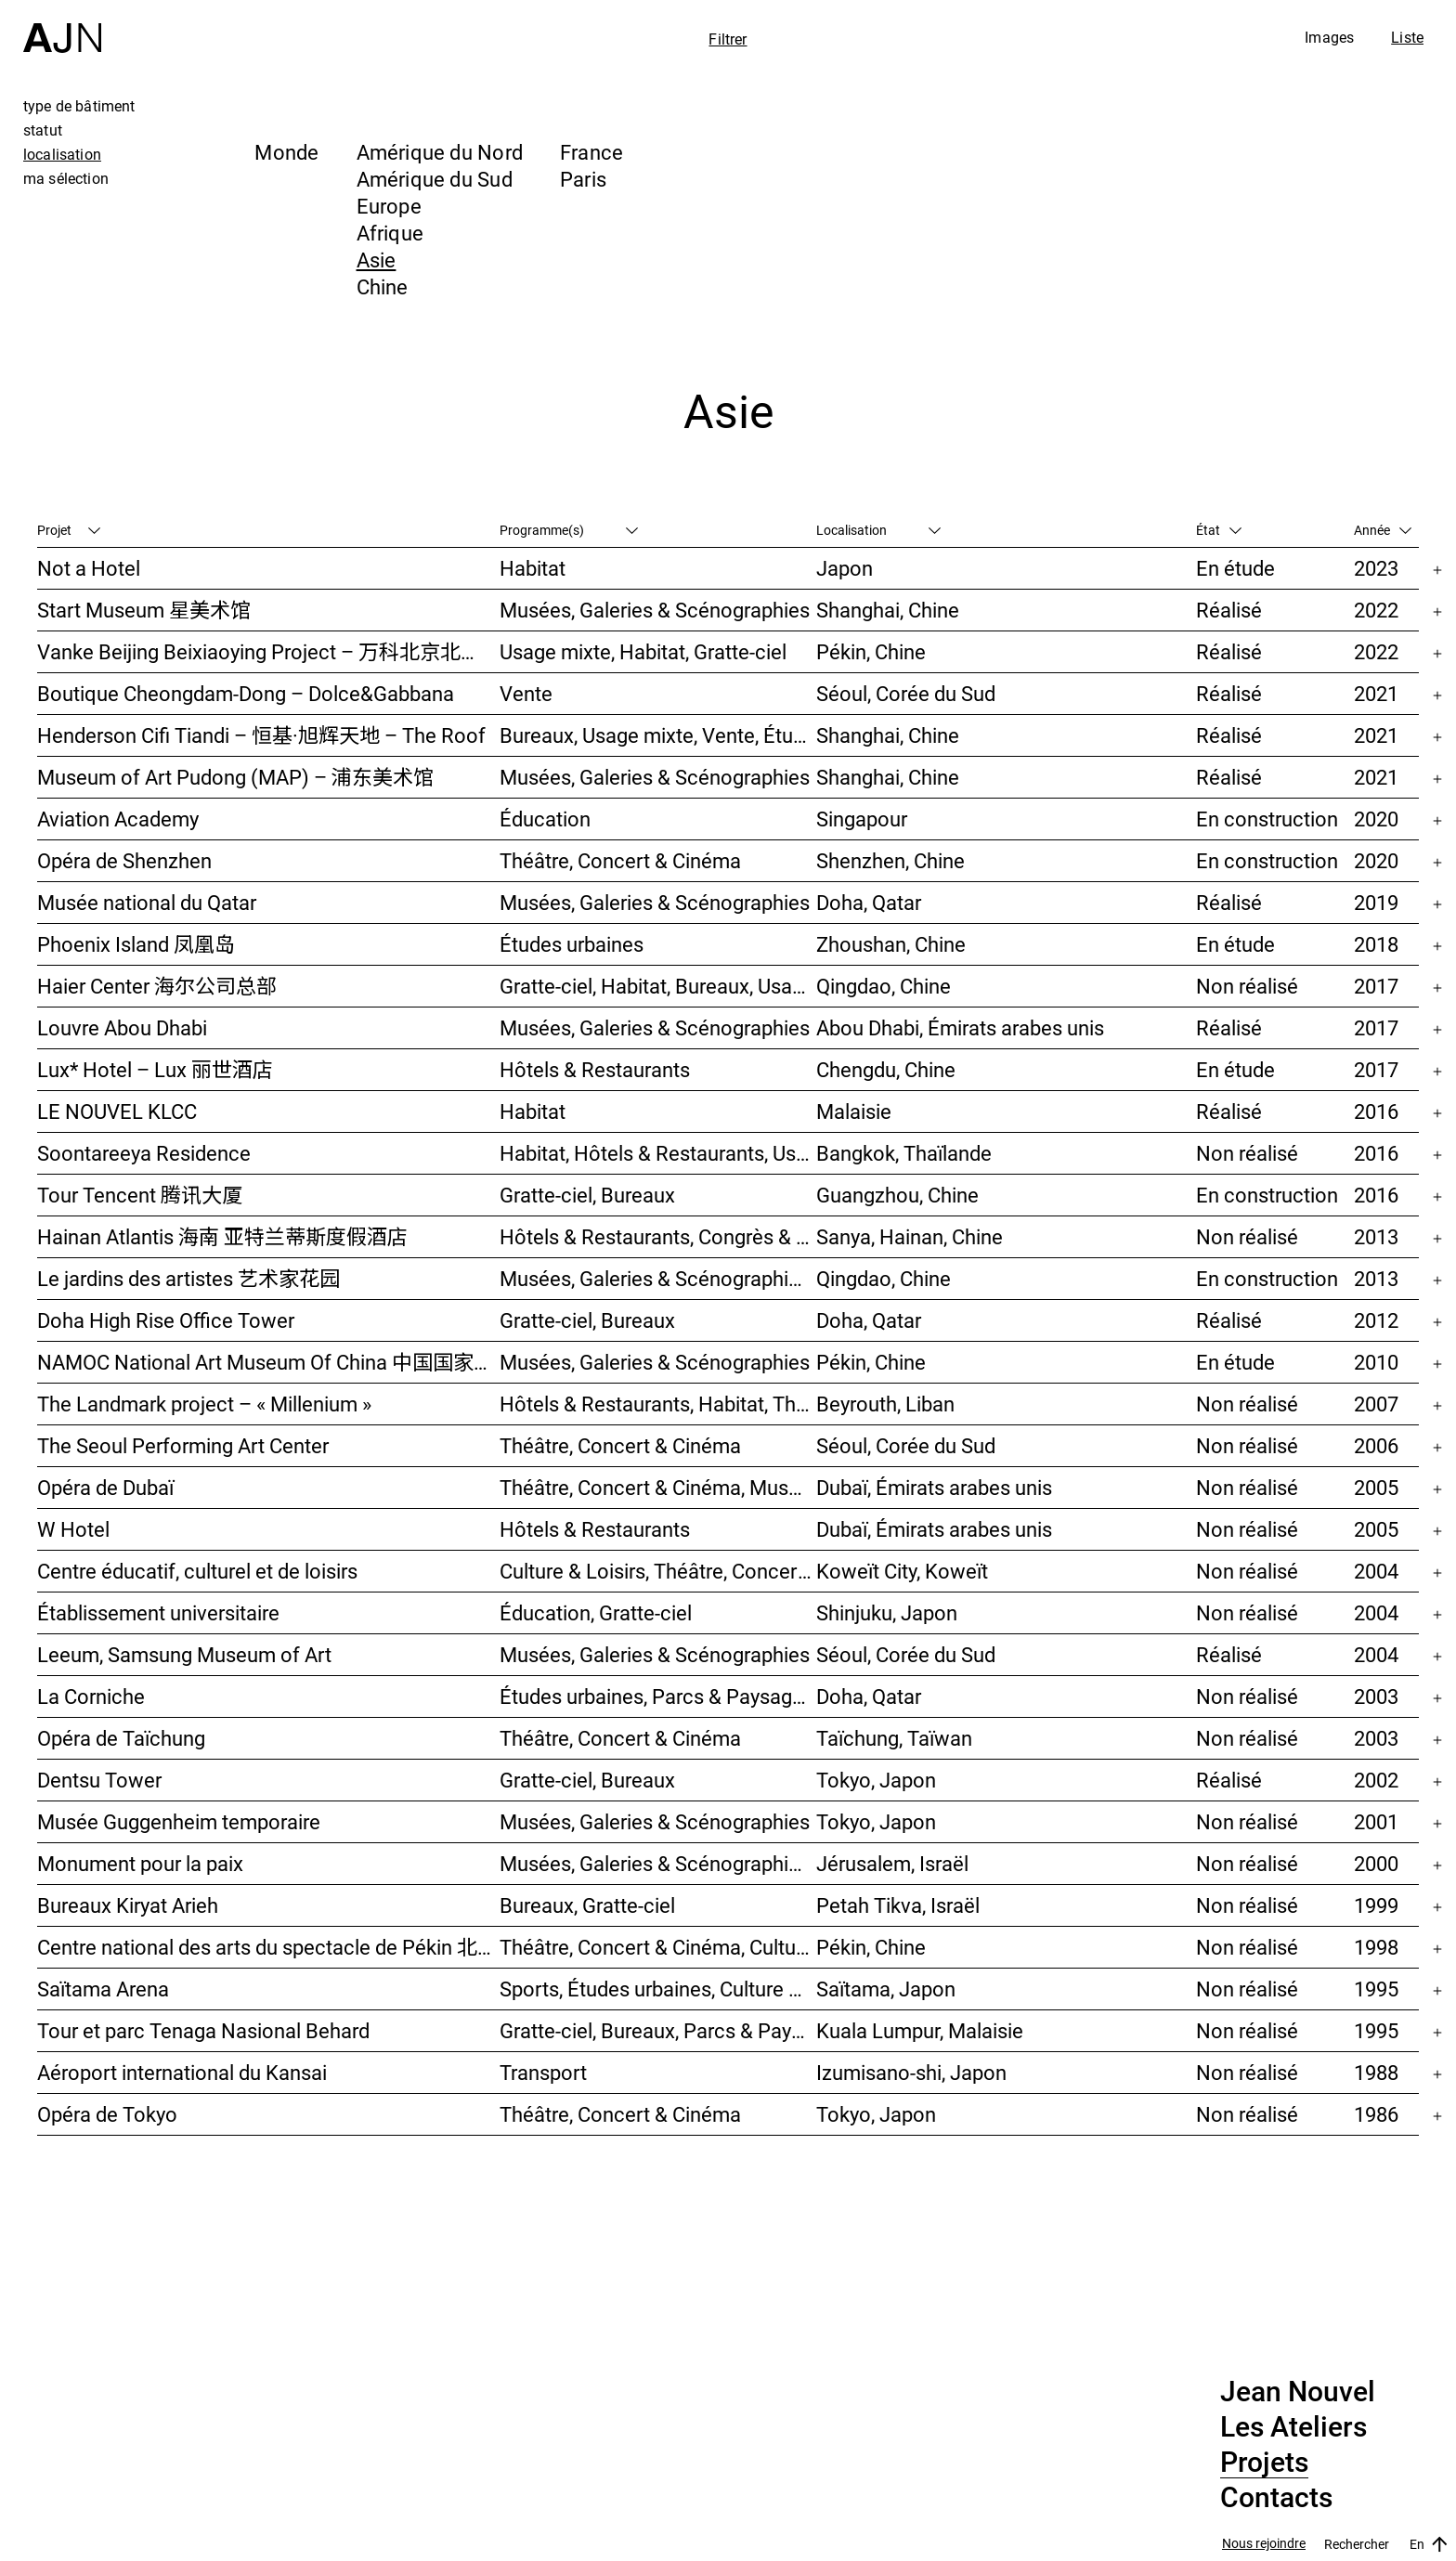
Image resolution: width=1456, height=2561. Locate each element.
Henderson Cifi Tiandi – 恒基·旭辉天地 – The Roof (261, 735)
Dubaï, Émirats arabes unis (934, 1487)
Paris (583, 178)
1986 (1376, 2113)
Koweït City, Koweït (902, 1570)
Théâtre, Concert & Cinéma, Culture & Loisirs (658, 1946)
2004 (1376, 1570)
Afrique (390, 232)
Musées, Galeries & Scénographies (655, 609)
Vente (526, 693)
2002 (1376, 1779)
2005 (1376, 1487)
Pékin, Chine (871, 651)
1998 (1376, 1946)
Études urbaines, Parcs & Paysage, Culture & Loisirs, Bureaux (658, 1696)
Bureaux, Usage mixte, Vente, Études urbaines (658, 735)
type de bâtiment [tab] (79, 106)
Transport (543, 2072)
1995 (1376, 1988)
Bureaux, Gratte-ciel (587, 1905)
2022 (1376, 609)
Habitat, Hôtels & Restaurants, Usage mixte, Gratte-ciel (658, 1152)
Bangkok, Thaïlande (904, 1152)
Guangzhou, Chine (897, 1194)
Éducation (545, 818)
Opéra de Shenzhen (124, 860)
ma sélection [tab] (66, 178)
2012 (1376, 1319)
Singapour (861, 818)
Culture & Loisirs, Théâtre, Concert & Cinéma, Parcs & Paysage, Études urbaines (658, 1570)
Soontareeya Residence (144, 1152)
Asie (376, 259)
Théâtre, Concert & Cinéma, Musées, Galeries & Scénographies (658, 1487)
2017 (1376, 985)
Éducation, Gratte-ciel (596, 1612)
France (591, 151)
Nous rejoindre (1264, 2544)
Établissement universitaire (158, 1612)
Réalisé (1229, 609)
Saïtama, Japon (886, 1988)
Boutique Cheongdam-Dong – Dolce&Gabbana (245, 693)
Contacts (1276, 2498)
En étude (1235, 567)
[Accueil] (62, 26)
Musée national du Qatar (146, 902)
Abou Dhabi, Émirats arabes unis (960, 1027)
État (1219, 530)
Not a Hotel (88, 567)
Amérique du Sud (435, 178)
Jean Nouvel (1297, 2392)
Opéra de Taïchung (121, 1737)
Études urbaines (572, 943)
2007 (1376, 1403)
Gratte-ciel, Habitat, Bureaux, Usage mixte (658, 985)
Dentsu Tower (99, 1779)
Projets (1264, 2462)
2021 (1376, 693)
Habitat (533, 567)
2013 (1376, 1236)
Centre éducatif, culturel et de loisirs (197, 1570)
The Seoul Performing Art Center (183, 1445)
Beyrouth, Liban (885, 1403)
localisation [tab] (62, 154)
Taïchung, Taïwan (894, 1737)
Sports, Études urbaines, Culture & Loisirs (658, 1988)
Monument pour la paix (140, 1863)
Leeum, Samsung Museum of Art (184, 1654)
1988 (1376, 2072)
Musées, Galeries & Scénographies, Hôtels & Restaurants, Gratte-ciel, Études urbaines (658, 1278)
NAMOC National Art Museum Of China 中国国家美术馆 (268, 1361)
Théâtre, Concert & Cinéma (620, 860)
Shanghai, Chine (887, 609)
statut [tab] (42, 130)
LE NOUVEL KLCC (117, 1111)
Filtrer (727, 39)
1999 (1376, 1905)
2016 (1376, 1111)
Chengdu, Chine (886, 1069)
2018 (1376, 943)
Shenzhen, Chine (890, 860)
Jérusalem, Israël (892, 1863)
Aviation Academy (118, 818)
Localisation (878, 530)
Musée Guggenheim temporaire (178, 1821)
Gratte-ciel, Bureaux (587, 1194)
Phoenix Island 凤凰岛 (136, 943)
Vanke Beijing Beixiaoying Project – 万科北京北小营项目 (268, 651)
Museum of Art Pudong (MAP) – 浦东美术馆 (235, 776)
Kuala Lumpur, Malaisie (919, 2030)
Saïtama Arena (103, 1988)
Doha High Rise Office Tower (165, 1319)
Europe (389, 205)
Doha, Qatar (868, 902)
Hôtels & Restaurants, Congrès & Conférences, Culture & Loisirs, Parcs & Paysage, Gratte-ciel (658, 1236)
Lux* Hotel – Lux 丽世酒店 (155, 1069)
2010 (1376, 1361)
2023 (1376, 567)
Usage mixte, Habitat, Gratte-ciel (643, 651)
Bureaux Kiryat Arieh (127, 1905)
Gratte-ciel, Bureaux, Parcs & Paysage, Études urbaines (658, 2030)
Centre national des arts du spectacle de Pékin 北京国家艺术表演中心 (268, 1946)
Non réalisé (1247, 985)
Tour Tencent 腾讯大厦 (139, 1194)
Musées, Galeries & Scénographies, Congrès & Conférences (658, 1863)
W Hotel (73, 1528)
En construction (1267, 818)
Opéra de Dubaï (105, 1487)
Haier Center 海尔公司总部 (157, 985)
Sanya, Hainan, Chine (909, 1236)
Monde (286, 151)
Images (1329, 37)
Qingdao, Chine (883, 985)
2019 (1376, 902)
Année (1382, 530)
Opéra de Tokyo (107, 2113)
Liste (1407, 37)
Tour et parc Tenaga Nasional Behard (203, 2030)
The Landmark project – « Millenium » (204, 1403)
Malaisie (853, 1111)
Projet (68, 530)
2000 (1376, 1863)
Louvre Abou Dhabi (122, 1027)
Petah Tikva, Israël (898, 1905)
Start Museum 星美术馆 (144, 609)
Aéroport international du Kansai (182, 2072)
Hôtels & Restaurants (595, 1069)
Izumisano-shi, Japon (911, 2072)
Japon (844, 567)
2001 (1376, 1821)
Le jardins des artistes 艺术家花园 (188, 1278)
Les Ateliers (1293, 2427)
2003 (1376, 1696)
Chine (383, 286)
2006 (1376, 1445)
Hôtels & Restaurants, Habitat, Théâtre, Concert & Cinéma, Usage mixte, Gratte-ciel (658, 1403)
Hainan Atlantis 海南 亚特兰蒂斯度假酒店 (222, 1236)
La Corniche (91, 1696)
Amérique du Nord (440, 151)
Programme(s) (569, 530)
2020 (1376, 818)
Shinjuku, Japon (886, 1612)
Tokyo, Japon (876, 1779)
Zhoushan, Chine (891, 943)
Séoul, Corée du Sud (905, 693)
